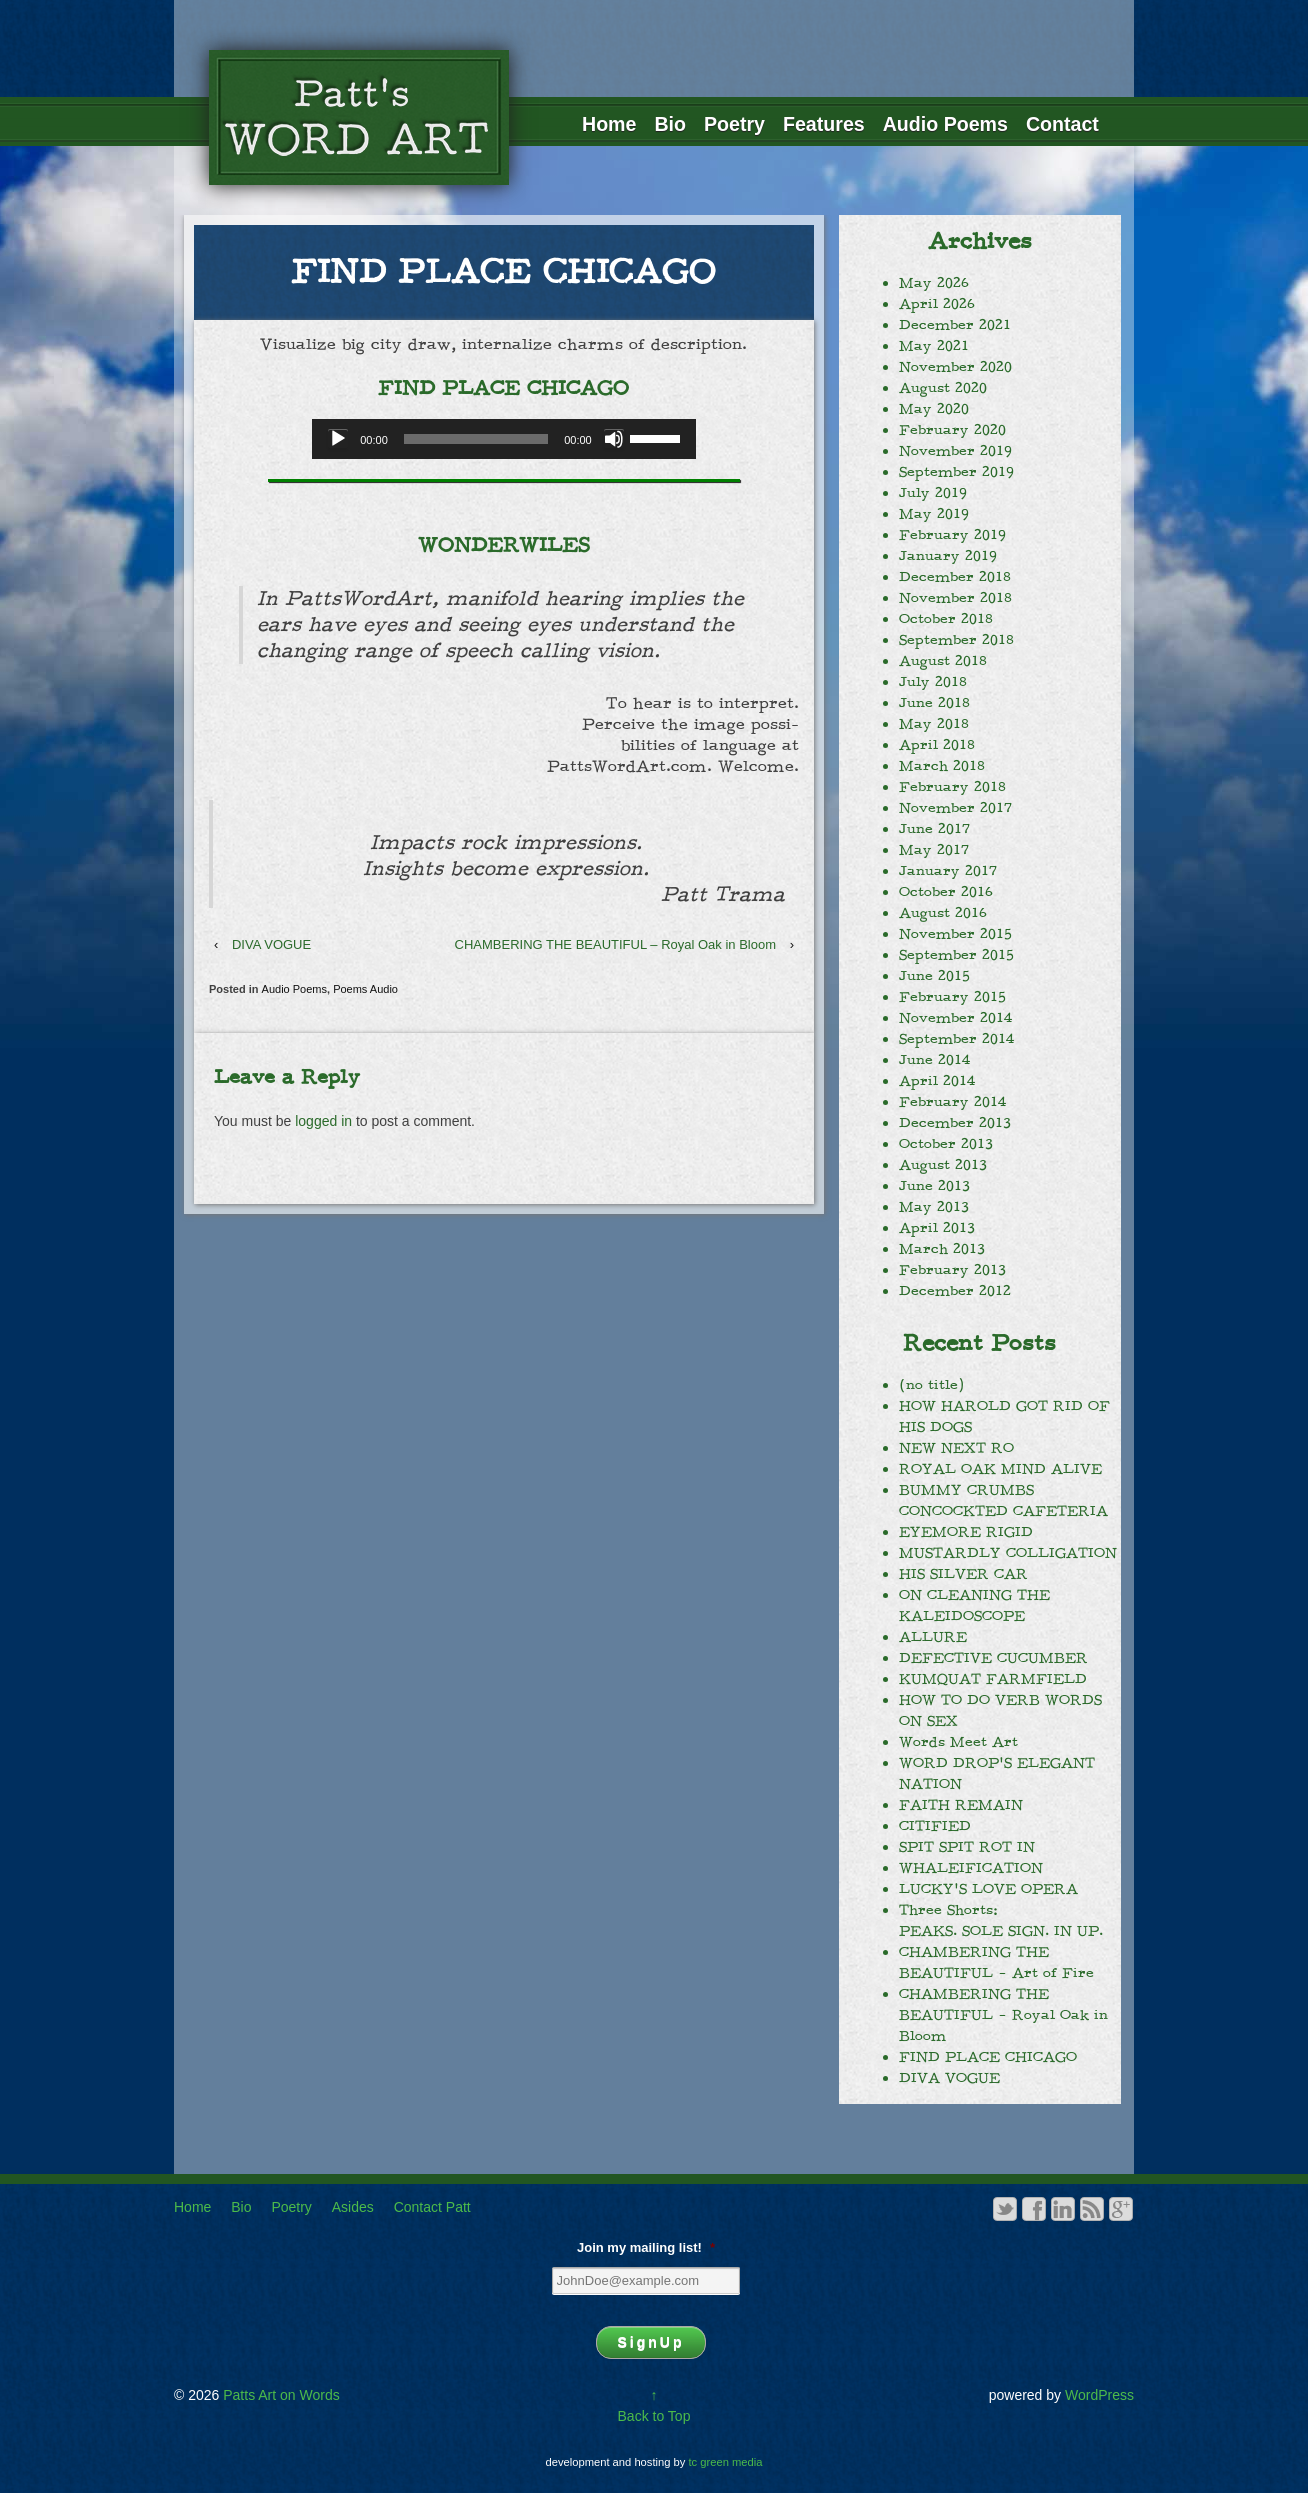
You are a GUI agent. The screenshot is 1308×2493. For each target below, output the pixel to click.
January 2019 (948, 556)
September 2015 (956, 955)
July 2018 (933, 682)
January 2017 (948, 871)
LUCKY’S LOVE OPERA (988, 1889)
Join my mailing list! (646, 2247)
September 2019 (956, 472)
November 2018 (955, 598)
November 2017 (955, 808)
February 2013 (952, 1270)
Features (824, 124)
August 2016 (943, 913)
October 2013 (946, 1144)
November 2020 (955, 367)
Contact (1062, 124)
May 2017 (934, 850)
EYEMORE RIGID (966, 1532)
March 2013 (942, 1249)
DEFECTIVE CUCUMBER (993, 1658)
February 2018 (952, 787)
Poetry (734, 124)
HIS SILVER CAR (963, 1574)
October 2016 (946, 892)
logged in (323, 1121)
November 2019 (955, 451)
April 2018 (937, 745)
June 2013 (934, 1186)
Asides (353, 2207)
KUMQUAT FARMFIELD (993, 1679)
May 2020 (934, 409)
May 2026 (934, 283)
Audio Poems (945, 124)
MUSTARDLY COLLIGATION (1008, 1553)
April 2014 (937, 1081)
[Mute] (614, 439)
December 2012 (955, 1291)
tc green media (726, 2462)
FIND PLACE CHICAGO (988, 2057)
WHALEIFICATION (971, 1868)
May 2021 (934, 346)
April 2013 (937, 1228)
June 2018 (934, 703)
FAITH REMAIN (961, 1805)
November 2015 (955, 934)
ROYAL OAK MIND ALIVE (1000, 1469)
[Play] (338, 439)
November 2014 (955, 1018)
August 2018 (943, 661)
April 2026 (937, 304)
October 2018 (946, 619)
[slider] (476, 439)
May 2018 (934, 724)
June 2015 (934, 976)
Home (609, 124)
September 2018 (956, 640)
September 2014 (956, 1039)
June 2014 (934, 1060)
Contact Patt (432, 2207)
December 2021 (955, 325)
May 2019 (934, 514)
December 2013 (955, 1123)
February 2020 (952, 430)
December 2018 (955, 577)
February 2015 (952, 997)
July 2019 (933, 493)
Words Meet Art (958, 1742)
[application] (503, 439)
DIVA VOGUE (271, 944)
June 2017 (934, 829)
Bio (670, 124)
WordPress (1099, 2395)
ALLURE (933, 1637)
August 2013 (943, 1165)
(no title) (931, 1385)
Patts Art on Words (279, 2395)
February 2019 (952, 535)
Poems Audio (365, 989)
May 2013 (934, 1207)
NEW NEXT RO (956, 1448)
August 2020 (943, 388)
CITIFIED (935, 1826)
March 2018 (942, 766)
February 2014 (952, 1102)
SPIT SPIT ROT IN (967, 1847)
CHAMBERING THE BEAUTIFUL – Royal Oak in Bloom (615, 944)
